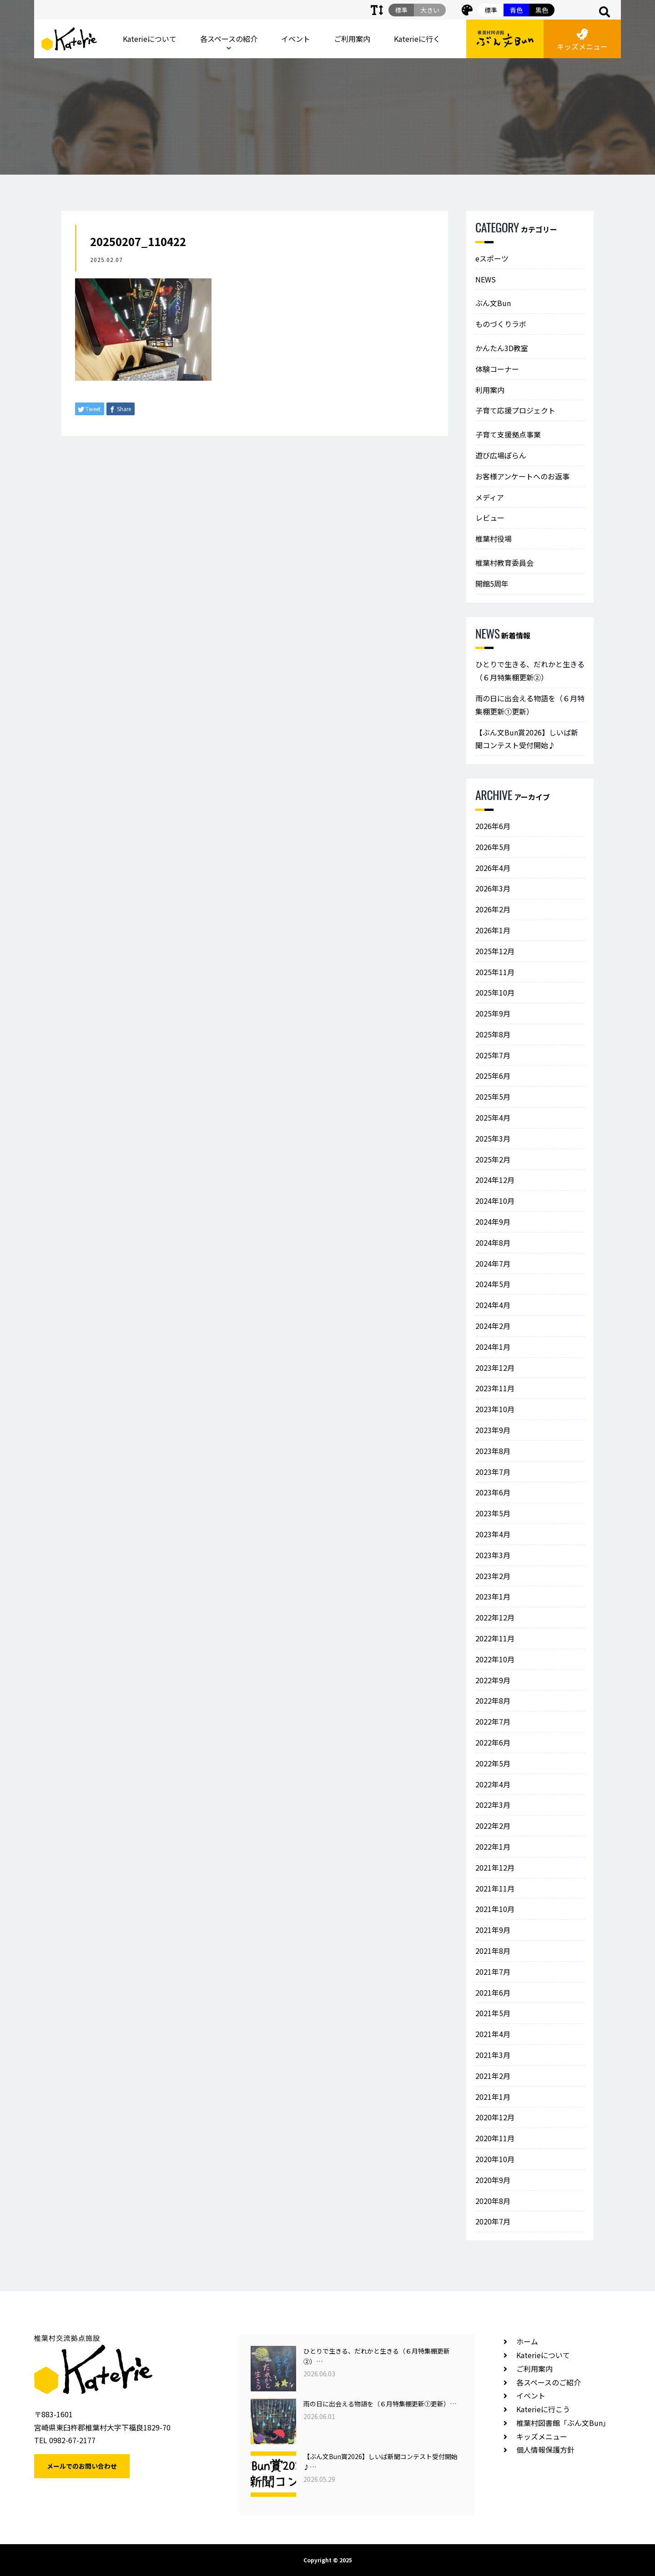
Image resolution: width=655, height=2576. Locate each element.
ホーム (527, 2341)
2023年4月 (492, 1534)
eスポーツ (492, 258)
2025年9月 (492, 1013)
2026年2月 (492, 909)
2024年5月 (492, 1283)
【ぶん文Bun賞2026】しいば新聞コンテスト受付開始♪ (526, 739)
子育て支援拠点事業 (508, 434)
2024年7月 (492, 1263)
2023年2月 (492, 1575)
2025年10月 (494, 992)
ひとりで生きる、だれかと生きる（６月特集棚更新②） (529, 671)
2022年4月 (492, 1784)
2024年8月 (492, 1242)
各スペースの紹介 (228, 38)
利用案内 (489, 389)
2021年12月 (494, 1867)
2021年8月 (492, 1950)
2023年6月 (492, 1492)
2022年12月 (494, 1617)
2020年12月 (494, 2117)
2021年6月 (492, 1992)
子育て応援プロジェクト (515, 410)
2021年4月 (492, 2033)
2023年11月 (494, 1388)
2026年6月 (492, 825)
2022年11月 (494, 1638)
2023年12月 (494, 1367)
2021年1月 (492, 2096)
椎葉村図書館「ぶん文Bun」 (563, 2422)
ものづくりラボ (500, 323)
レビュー (489, 517)
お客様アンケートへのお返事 (522, 476)
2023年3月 (492, 1555)
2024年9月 (492, 1221)
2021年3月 (492, 2054)
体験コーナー (497, 368)
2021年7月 (492, 1971)
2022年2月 (492, 1825)
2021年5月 (492, 2012)
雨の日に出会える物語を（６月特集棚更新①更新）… (379, 2403)
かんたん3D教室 (501, 347)
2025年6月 (492, 1075)
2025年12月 (494, 951)
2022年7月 (492, 1721)
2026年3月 (492, 888)
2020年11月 (494, 2138)
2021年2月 (492, 2075)
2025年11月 (494, 971)
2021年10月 (494, 1908)
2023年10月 (494, 1409)
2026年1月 (492, 930)
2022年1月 (492, 1846)
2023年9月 (492, 1429)
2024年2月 (492, 1325)
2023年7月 (492, 1471)
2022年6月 (492, 1742)
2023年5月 (492, 1513)
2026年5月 (492, 846)
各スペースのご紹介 (548, 2382)
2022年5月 (492, 1763)
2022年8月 (492, 1700)
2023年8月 (492, 1450)
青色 (516, 10)
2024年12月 (494, 1179)
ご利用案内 (352, 38)
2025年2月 (492, 1159)
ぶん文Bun (493, 302)
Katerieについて (149, 38)
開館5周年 (492, 583)
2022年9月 (492, 1680)
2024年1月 (492, 1346)
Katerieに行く (417, 38)
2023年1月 (492, 1596)
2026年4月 (492, 867)
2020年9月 (492, 2179)
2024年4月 (492, 1304)
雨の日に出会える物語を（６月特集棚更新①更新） (529, 705)
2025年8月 (492, 1034)
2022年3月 (492, 1804)
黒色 (541, 10)
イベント (295, 38)
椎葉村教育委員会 (504, 562)
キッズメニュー (582, 40)
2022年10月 (494, 1659)
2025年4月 (492, 1117)
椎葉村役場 (493, 538)
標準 (490, 10)
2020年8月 (492, 2200)
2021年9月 (492, 1929)
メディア (489, 497)
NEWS (485, 279)
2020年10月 (494, 2158)
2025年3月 (492, 1138)
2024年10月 (494, 1200)
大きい (429, 10)
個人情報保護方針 (545, 2449)
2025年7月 (492, 1055)
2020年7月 (492, 2221)
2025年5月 (492, 1096)
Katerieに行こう (543, 2409)
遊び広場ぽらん (500, 455)
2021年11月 (494, 1888)
